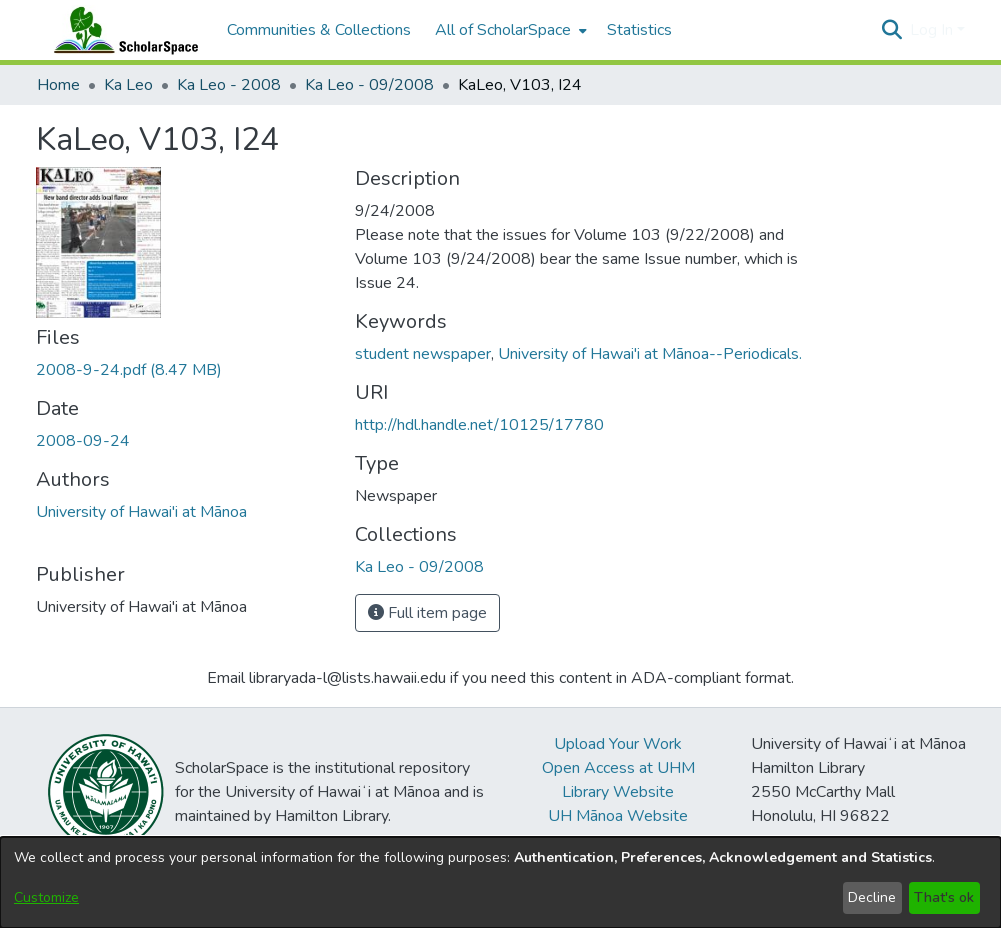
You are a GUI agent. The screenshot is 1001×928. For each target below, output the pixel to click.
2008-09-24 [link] (83, 441)
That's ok (944, 897)
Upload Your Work (618, 744)
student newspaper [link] (423, 354)
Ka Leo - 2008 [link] (229, 85)
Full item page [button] (427, 613)
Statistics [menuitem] (639, 30)
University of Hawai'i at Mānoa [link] (141, 512)
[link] (129, 370)
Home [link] (58, 85)
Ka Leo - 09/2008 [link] (369, 85)
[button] (892, 30)
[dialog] (500, 882)
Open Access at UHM (618, 768)
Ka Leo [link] (128, 85)
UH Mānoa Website (618, 816)
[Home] (122, 30)
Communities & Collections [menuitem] (319, 30)
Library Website (618, 792)
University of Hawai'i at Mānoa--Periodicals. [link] (650, 354)
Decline (872, 897)
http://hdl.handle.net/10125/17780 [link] (479, 425)
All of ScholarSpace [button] (503, 30)
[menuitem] (509, 30)
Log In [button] (933, 30)
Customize (46, 897)
